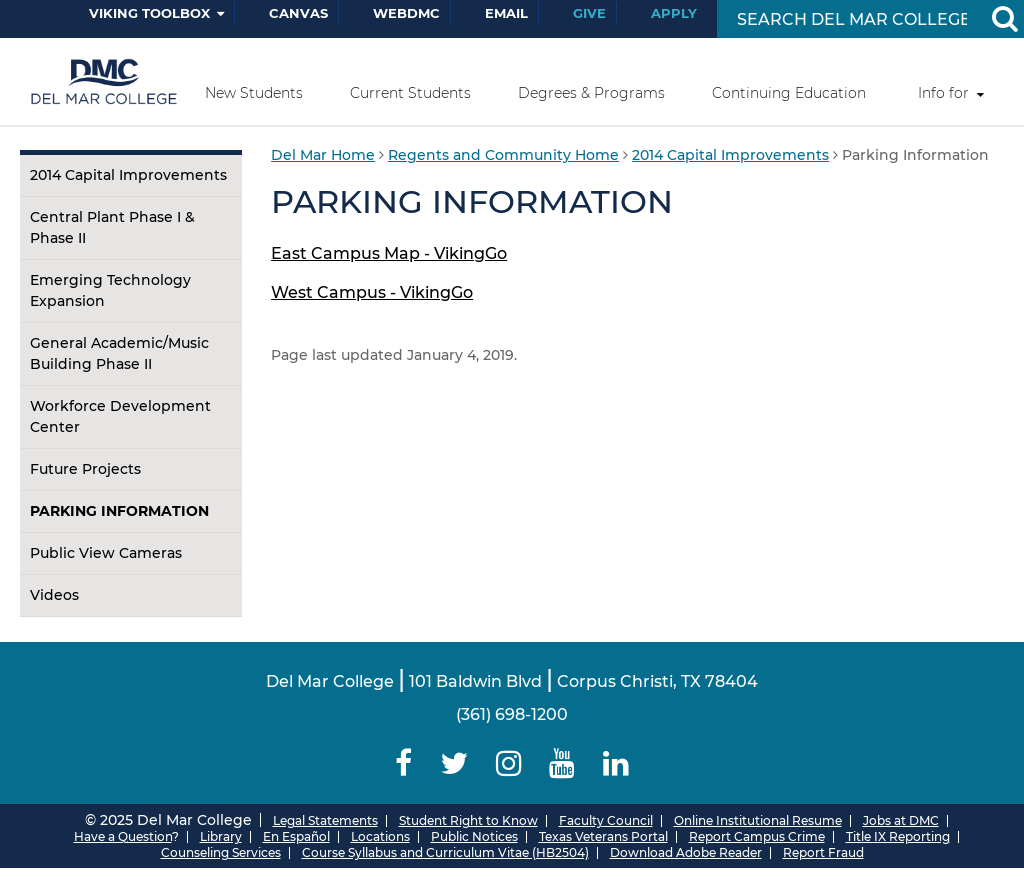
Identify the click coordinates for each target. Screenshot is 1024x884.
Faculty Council (606, 820)
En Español (296, 836)
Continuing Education (789, 93)
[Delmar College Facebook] (404, 763)
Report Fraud (823, 852)
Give (589, 13)
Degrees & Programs (591, 93)
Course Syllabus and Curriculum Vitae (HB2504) (445, 852)
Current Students (410, 93)
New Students (254, 93)
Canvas (298, 13)
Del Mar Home (323, 155)
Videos (54, 595)
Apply (674, 13)
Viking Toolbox (149, 13)
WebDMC (406, 13)
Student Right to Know (468, 820)
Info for (943, 93)
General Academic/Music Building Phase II (119, 353)
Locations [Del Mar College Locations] (380, 836)
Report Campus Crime (757, 836)
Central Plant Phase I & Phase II (112, 227)
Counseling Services (221, 852)
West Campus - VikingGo (372, 292)
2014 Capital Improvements (128, 175)
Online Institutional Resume (758, 820)
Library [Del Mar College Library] (221, 836)
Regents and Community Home (503, 155)
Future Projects (85, 469)
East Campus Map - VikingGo (389, 253)
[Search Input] (851, 19)
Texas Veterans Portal (603, 836)
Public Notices (474, 836)
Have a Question (123, 836)
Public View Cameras (106, 553)
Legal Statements (325, 820)
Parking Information (119, 511)
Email (506, 13)
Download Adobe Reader (686, 852)
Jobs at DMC (901, 820)
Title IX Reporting (898, 836)
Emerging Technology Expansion (110, 290)
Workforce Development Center (120, 416)
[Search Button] (1004, 19)
